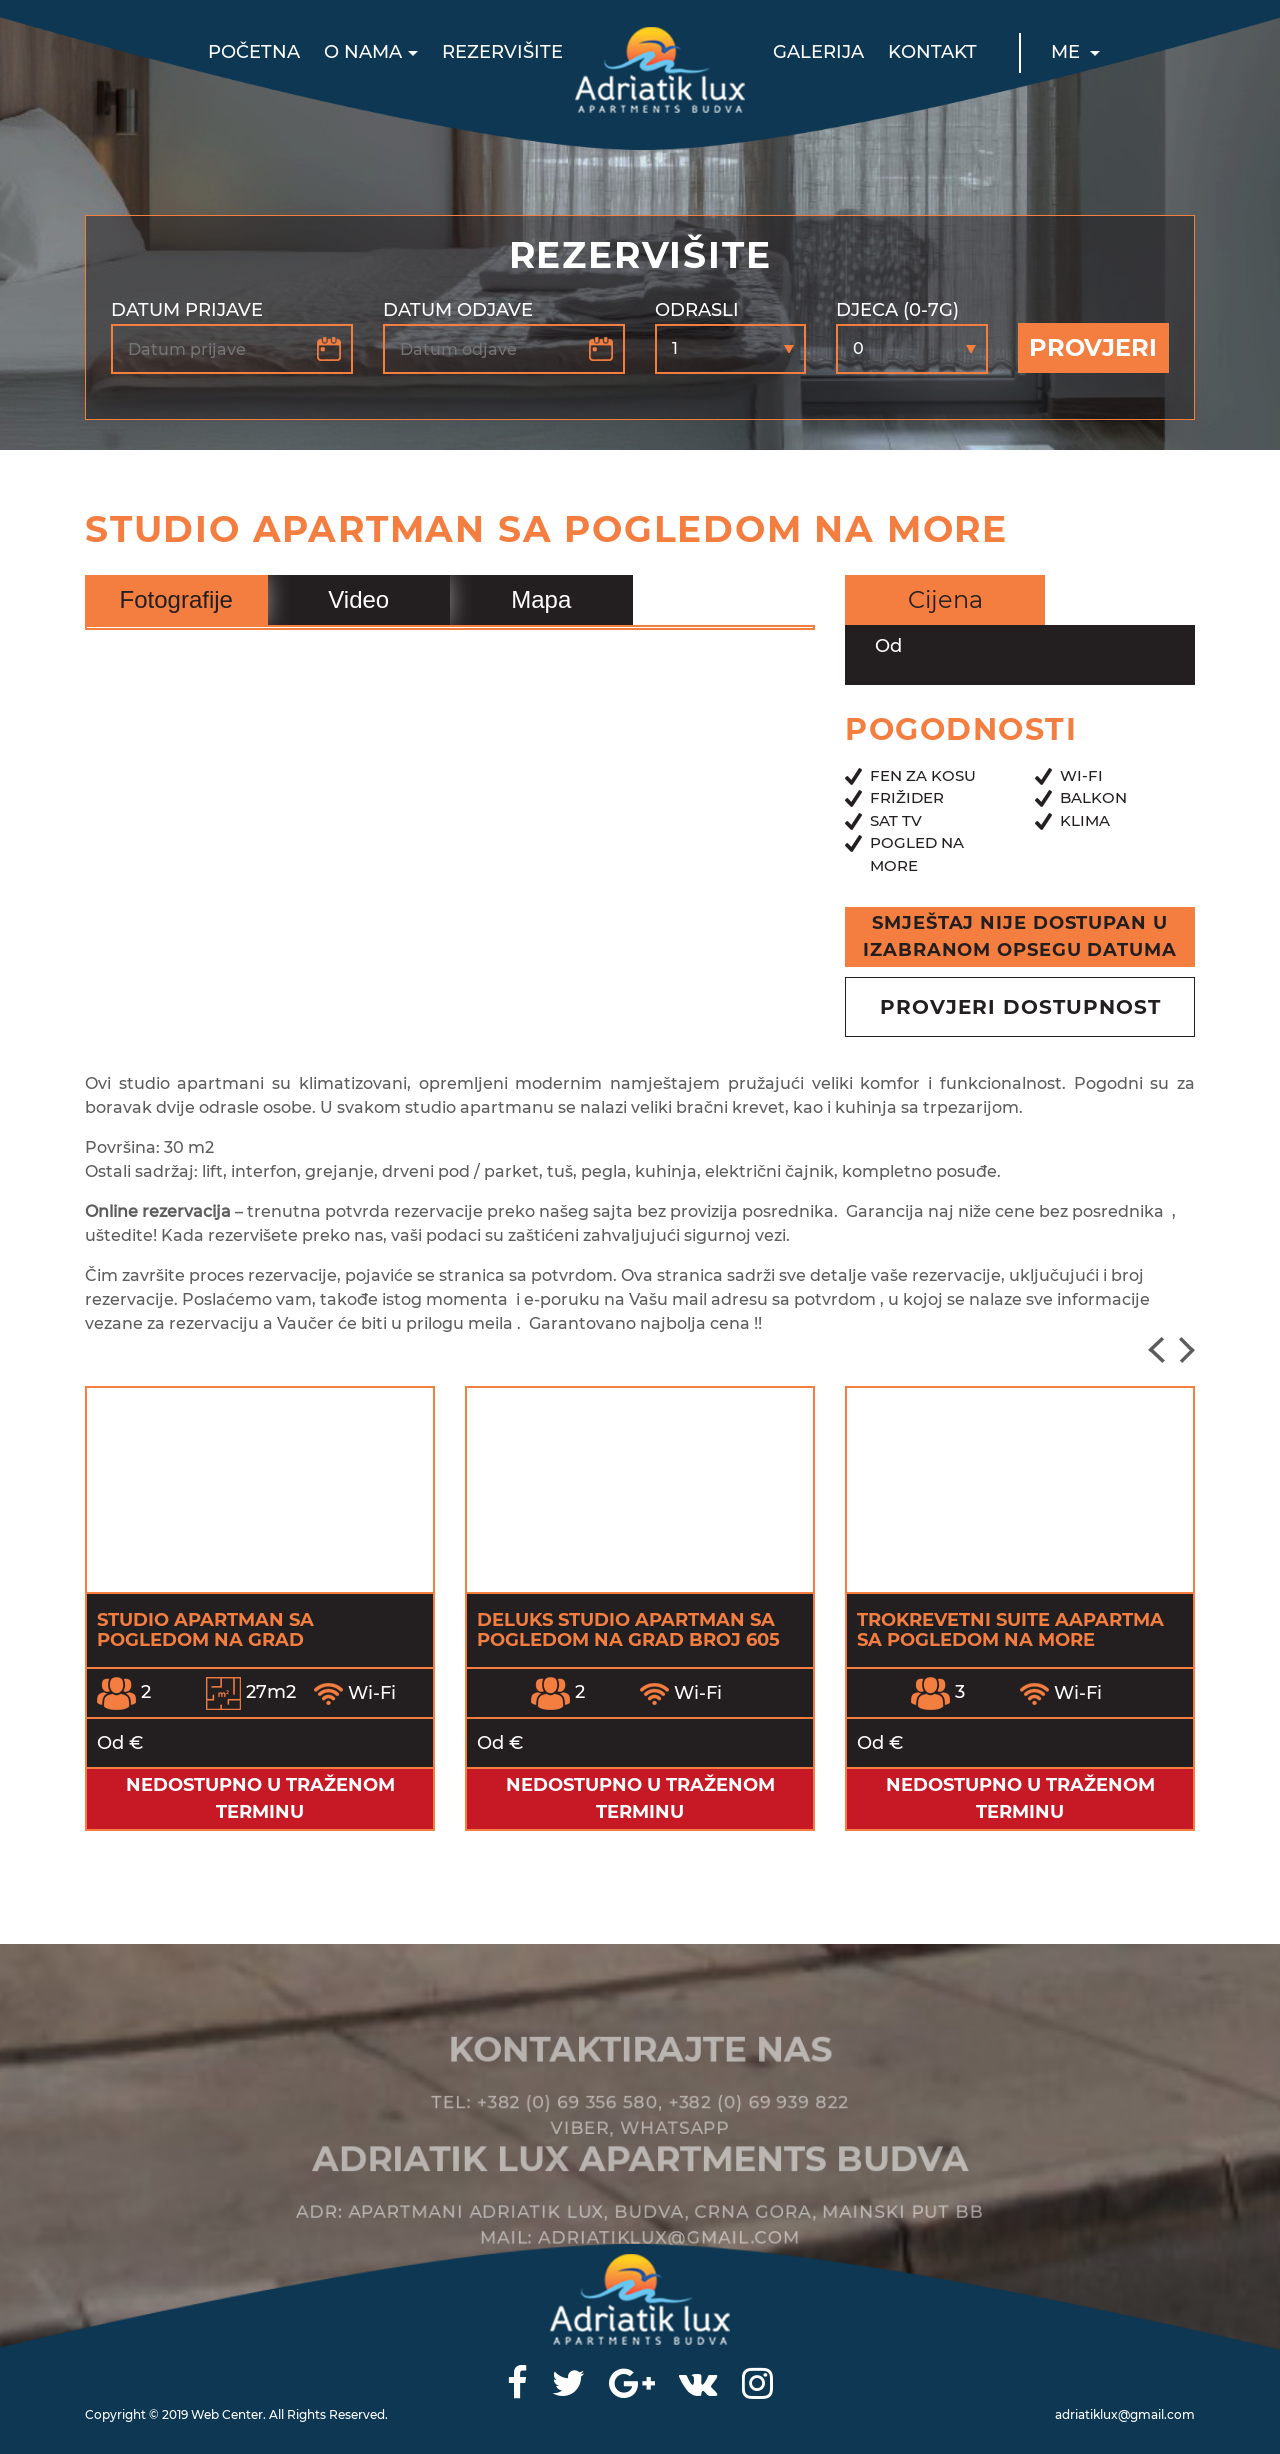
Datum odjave (458, 310)
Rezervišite (502, 52)
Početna (254, 52)
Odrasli (697, 310)
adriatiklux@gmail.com (1125, 2414)
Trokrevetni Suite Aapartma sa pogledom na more (1010, 1630)
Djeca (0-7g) (897, 310)
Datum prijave (187, 310)
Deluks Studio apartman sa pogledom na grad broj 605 (628, 1630)
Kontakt (932, 52)
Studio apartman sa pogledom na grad (205, 1630)
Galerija (818, 52)
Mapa (541, 599)
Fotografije (176, 599)
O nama (363, 52)
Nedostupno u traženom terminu (260, 1798)
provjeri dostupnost (1020, 1007)
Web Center (227, 2414)
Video (358, 599)
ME (1068, 52)
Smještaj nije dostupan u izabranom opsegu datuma (1020, 936)
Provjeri (1093, 347)
